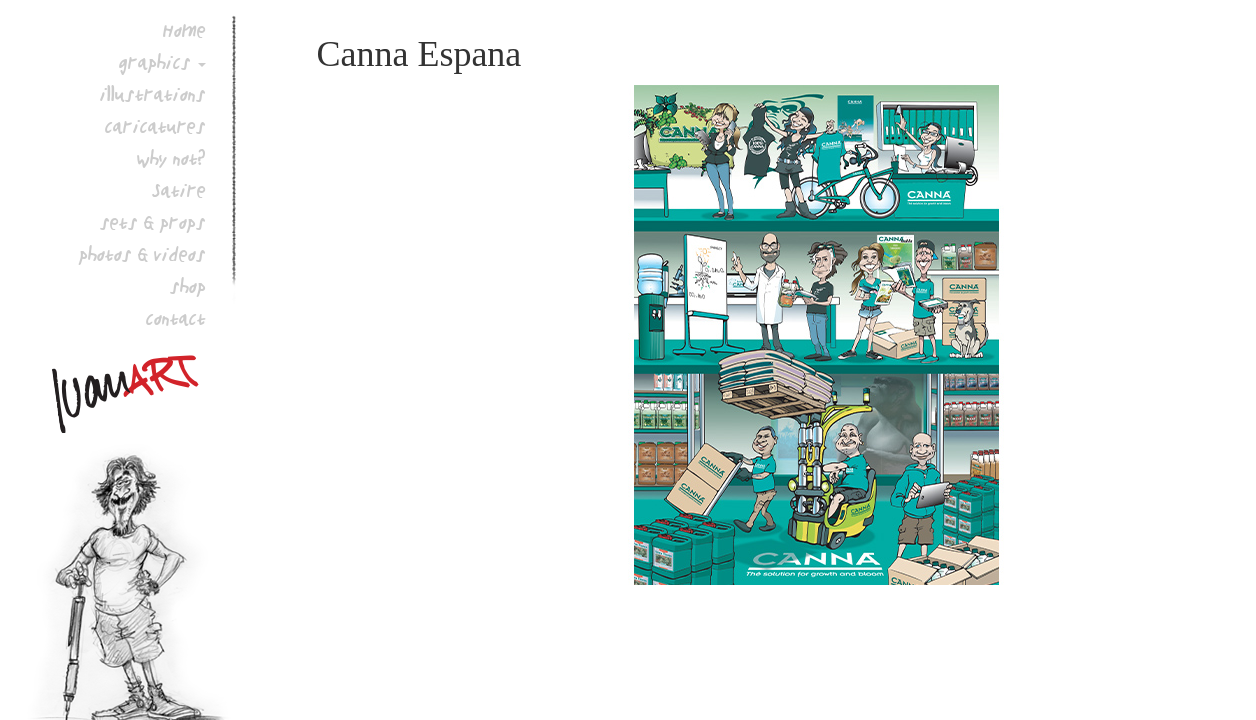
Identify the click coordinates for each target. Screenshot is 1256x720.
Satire (179, 190)
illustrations (153, 94)
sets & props (153, 222)
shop (188, 286)
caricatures (155, 126)
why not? (171, 158)
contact (176, 318)
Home (184, 30)
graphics (155, 62)
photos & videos (142, 254)
